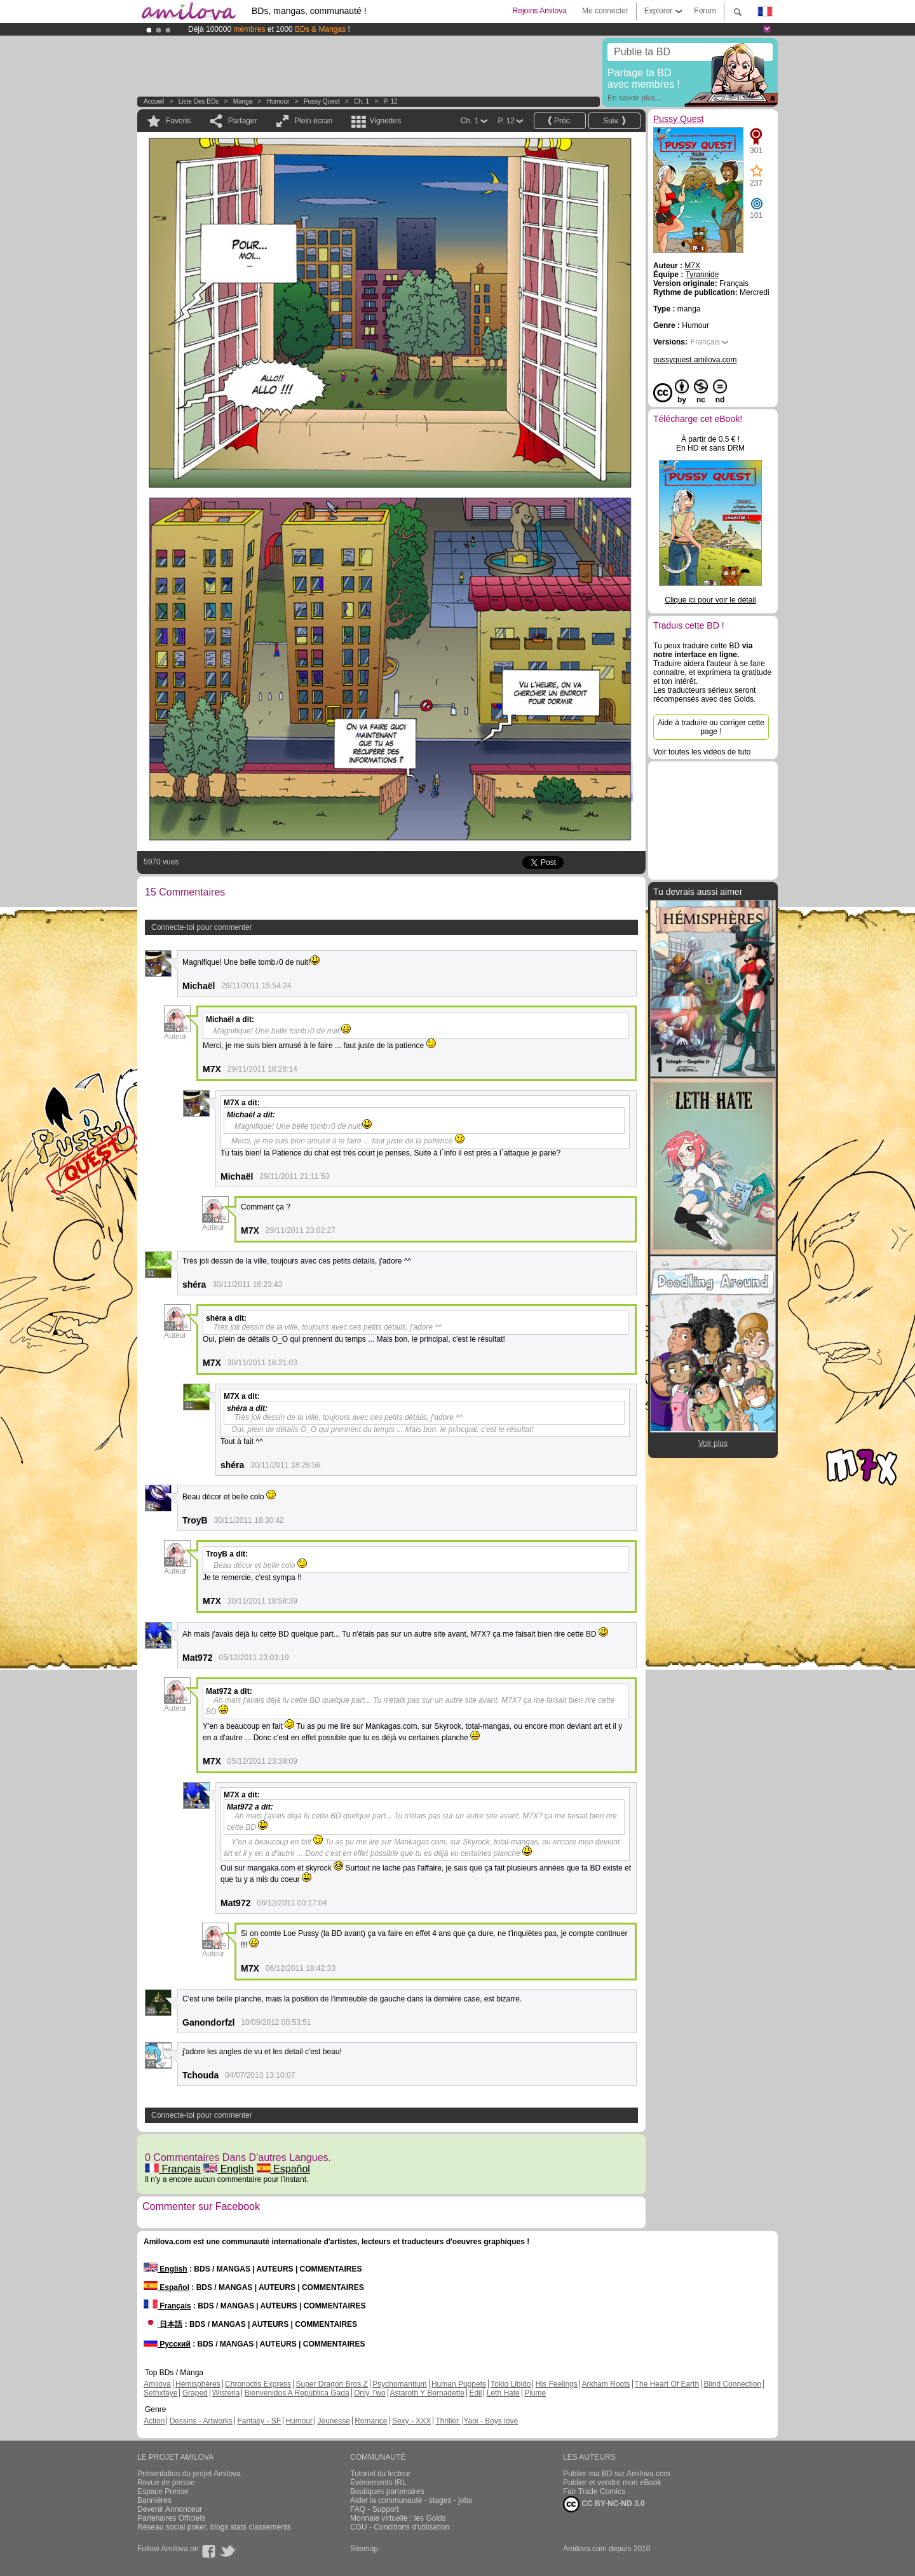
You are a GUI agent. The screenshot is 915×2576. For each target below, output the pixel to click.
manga (243, 101)
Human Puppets (458, 2384)
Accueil (154, 101)
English (228, 2169)
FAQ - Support (374, 2509)
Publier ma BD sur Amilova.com (616, 2473)
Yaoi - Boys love (490, 2420)
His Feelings (557, 2384)
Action (154, 2420)
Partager (242, 120)
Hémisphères (197, 2384)
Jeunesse (333, 2420)
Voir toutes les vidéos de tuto (701, 751)
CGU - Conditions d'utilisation (399, 2527)
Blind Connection (732, 2384)
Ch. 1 (361, 101)
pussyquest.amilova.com (694, 359)
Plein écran (313, 120)
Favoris (178, 120)
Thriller (448, 2420)
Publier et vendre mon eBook (612, 2482)
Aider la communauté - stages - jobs (411, 2500)
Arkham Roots (606, 2384)
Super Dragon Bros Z (331, 2384)
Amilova (157, 2384)
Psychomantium (399, 2384)
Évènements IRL (378, 2482)
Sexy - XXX (411, 2420)
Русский (167, 2344)
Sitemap (364, 2548)
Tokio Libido (511, 2384)
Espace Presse (163, 2491)
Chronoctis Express (258, 2384)
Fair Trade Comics (594, 2491)
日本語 (163, 2324)
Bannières (154, 2500)
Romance (371, 2420)
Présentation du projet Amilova (189, 2473)
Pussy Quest (322, 101)
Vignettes (385, 120)
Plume (535, 2393)
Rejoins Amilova (540, 10)
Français (173, 2169)
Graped (195, 2393)
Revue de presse (166, 2482)
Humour (278, 101)
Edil (475, 2393)
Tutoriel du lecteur (380, 2473)
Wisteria (226, 2393)
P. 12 (390, 101)
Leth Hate (503, 2393)
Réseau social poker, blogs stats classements (214, 2527)
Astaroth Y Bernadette (427, 2393)
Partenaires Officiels (171, 2518)
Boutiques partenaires (387, 2491)
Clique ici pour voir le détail (710, 600)
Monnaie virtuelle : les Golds (398, 2518)
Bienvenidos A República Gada (297, 2393)
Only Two (370, 2393)
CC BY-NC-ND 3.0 (604, 2504)
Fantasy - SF (259, 2420)
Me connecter (605, 10)
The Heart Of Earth (667, 2384)
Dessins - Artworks (201, 2420)
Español (283, 2169)
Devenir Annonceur (169, 2509)
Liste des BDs (199, 101)
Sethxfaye (160, 2393)
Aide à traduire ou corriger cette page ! (711, 727)
